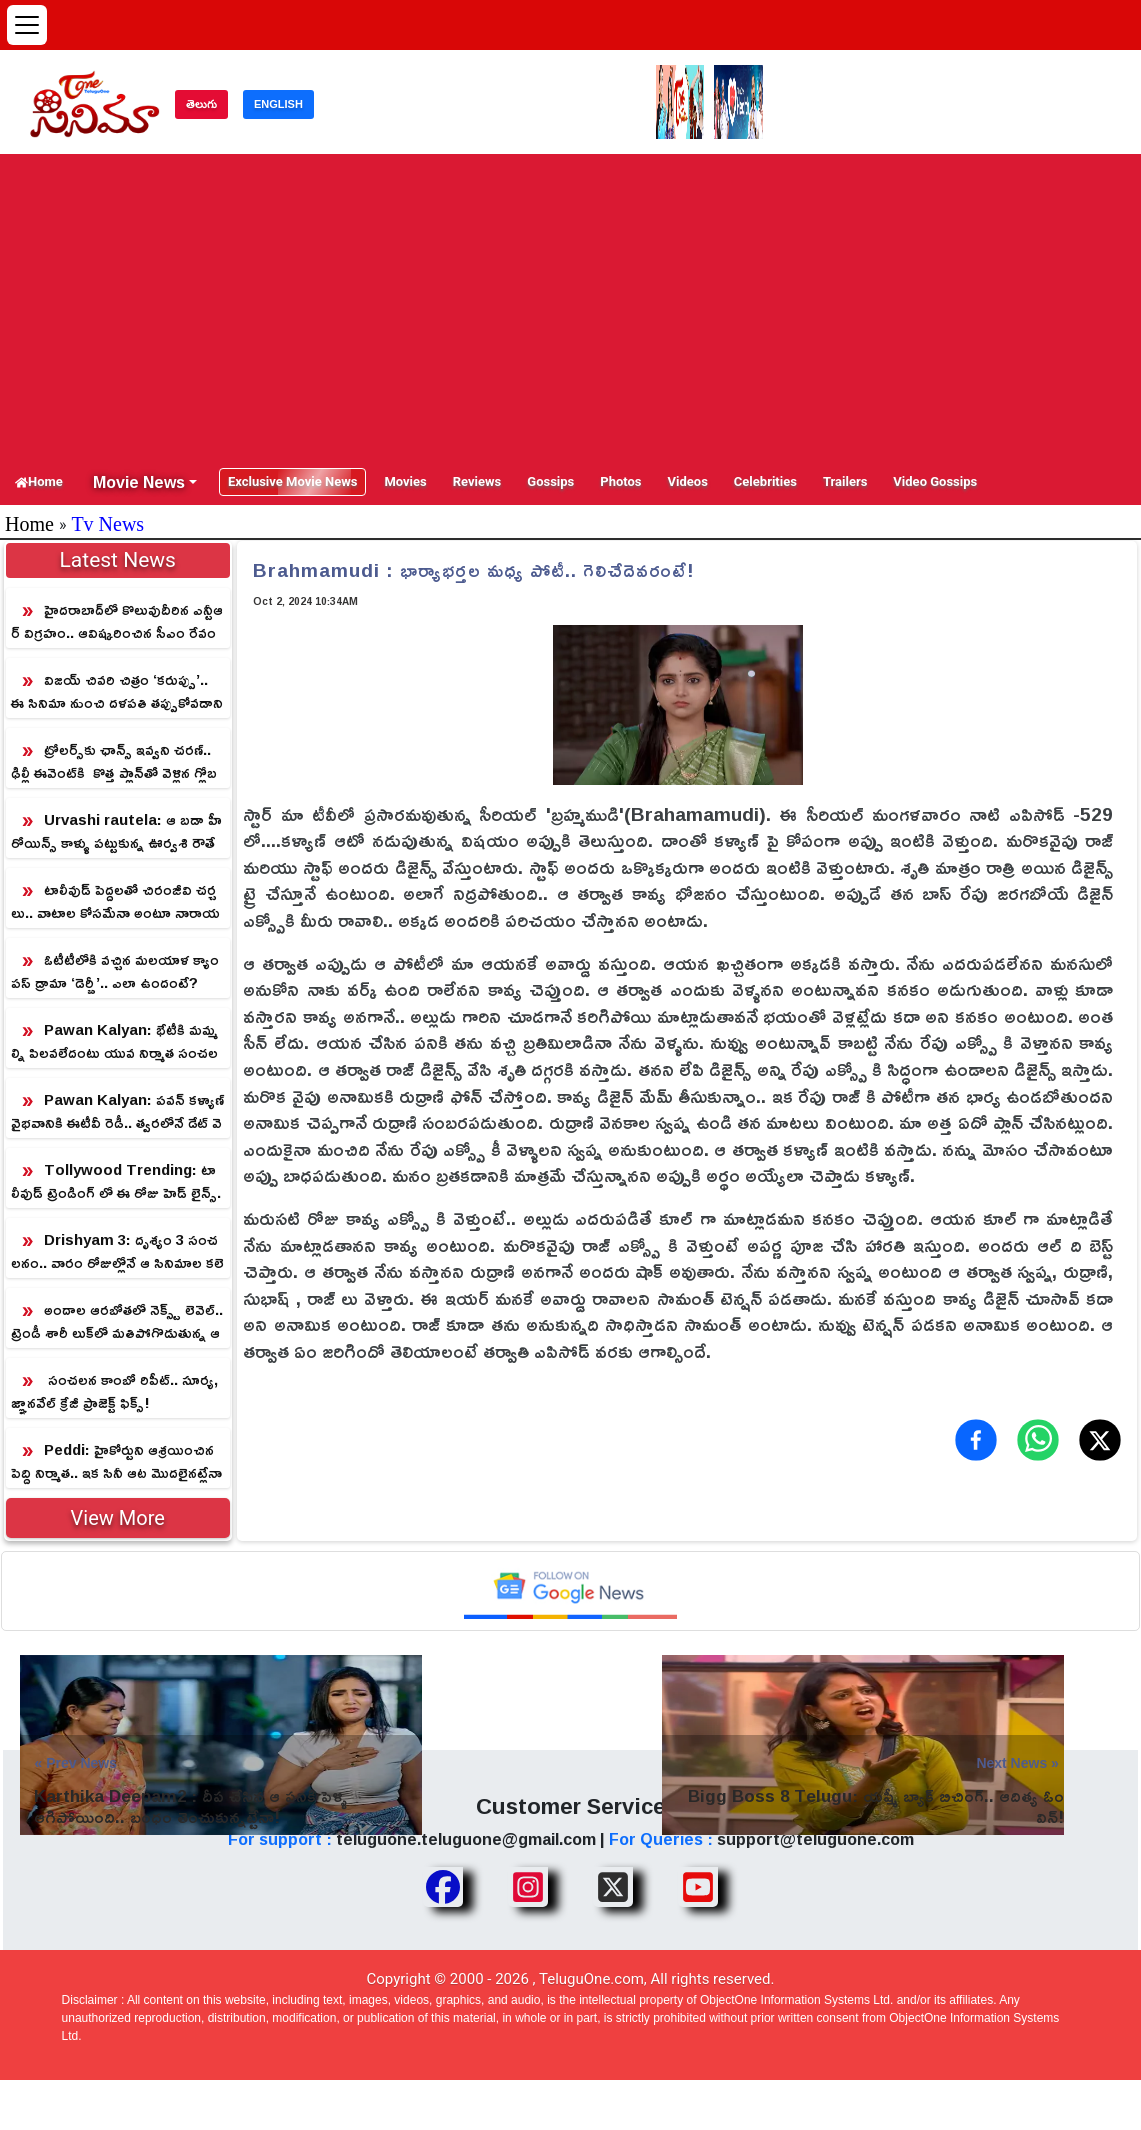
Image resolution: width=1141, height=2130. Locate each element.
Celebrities (765, 481)
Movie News (139, 482)
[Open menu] (27, 25)
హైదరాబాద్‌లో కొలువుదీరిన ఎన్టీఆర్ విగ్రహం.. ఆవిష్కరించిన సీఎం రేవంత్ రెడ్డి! (117, 621)
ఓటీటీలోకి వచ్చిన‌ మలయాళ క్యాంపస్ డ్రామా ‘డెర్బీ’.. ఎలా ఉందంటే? (115, 971)
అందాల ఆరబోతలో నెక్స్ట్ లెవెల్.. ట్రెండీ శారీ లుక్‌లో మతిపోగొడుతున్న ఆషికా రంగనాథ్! (117, 1321)
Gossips (550, 481)
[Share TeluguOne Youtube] (698, 1887)
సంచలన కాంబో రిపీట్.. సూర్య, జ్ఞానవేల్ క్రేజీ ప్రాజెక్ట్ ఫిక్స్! (114, 1391)
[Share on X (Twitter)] (1100, 1440)
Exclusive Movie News (292, 481)
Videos (688, 481)
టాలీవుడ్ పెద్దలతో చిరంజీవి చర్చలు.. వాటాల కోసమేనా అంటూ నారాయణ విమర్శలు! (115, 901)
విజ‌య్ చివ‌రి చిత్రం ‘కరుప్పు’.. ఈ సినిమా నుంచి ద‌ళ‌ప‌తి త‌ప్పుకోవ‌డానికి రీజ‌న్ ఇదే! (117, 691)
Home (39, 481)
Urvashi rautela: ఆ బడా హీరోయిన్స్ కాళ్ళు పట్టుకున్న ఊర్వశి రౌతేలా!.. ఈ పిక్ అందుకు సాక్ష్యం (116, 831)
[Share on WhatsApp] (1038, 1440)
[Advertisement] (570, 309)
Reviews (477, 481)
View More (118, 1518)
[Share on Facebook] (976, 1440)
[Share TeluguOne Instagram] (528, 1887)
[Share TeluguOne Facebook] (443, 1887)
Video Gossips (935, 481)
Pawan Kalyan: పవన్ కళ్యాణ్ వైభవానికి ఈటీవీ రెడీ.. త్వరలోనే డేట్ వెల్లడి (117, 1111)
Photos (620, 481)
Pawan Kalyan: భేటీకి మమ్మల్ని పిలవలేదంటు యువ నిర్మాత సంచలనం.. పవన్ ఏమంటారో (114, 1041)
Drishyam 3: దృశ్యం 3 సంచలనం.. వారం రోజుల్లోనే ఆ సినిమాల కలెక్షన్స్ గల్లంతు (117, 1251)
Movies (405, 481)
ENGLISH (278, 104)
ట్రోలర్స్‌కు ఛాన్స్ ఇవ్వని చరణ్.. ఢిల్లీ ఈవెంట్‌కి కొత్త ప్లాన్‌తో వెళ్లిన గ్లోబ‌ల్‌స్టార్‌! (114, 761)
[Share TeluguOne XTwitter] (613, 1887)
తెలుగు (201, 104)
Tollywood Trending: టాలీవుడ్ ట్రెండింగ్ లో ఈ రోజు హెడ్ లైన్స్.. (116, 1181)
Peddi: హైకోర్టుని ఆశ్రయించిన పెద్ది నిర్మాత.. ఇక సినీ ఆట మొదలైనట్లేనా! (116, 1461)
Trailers (845, 481)
